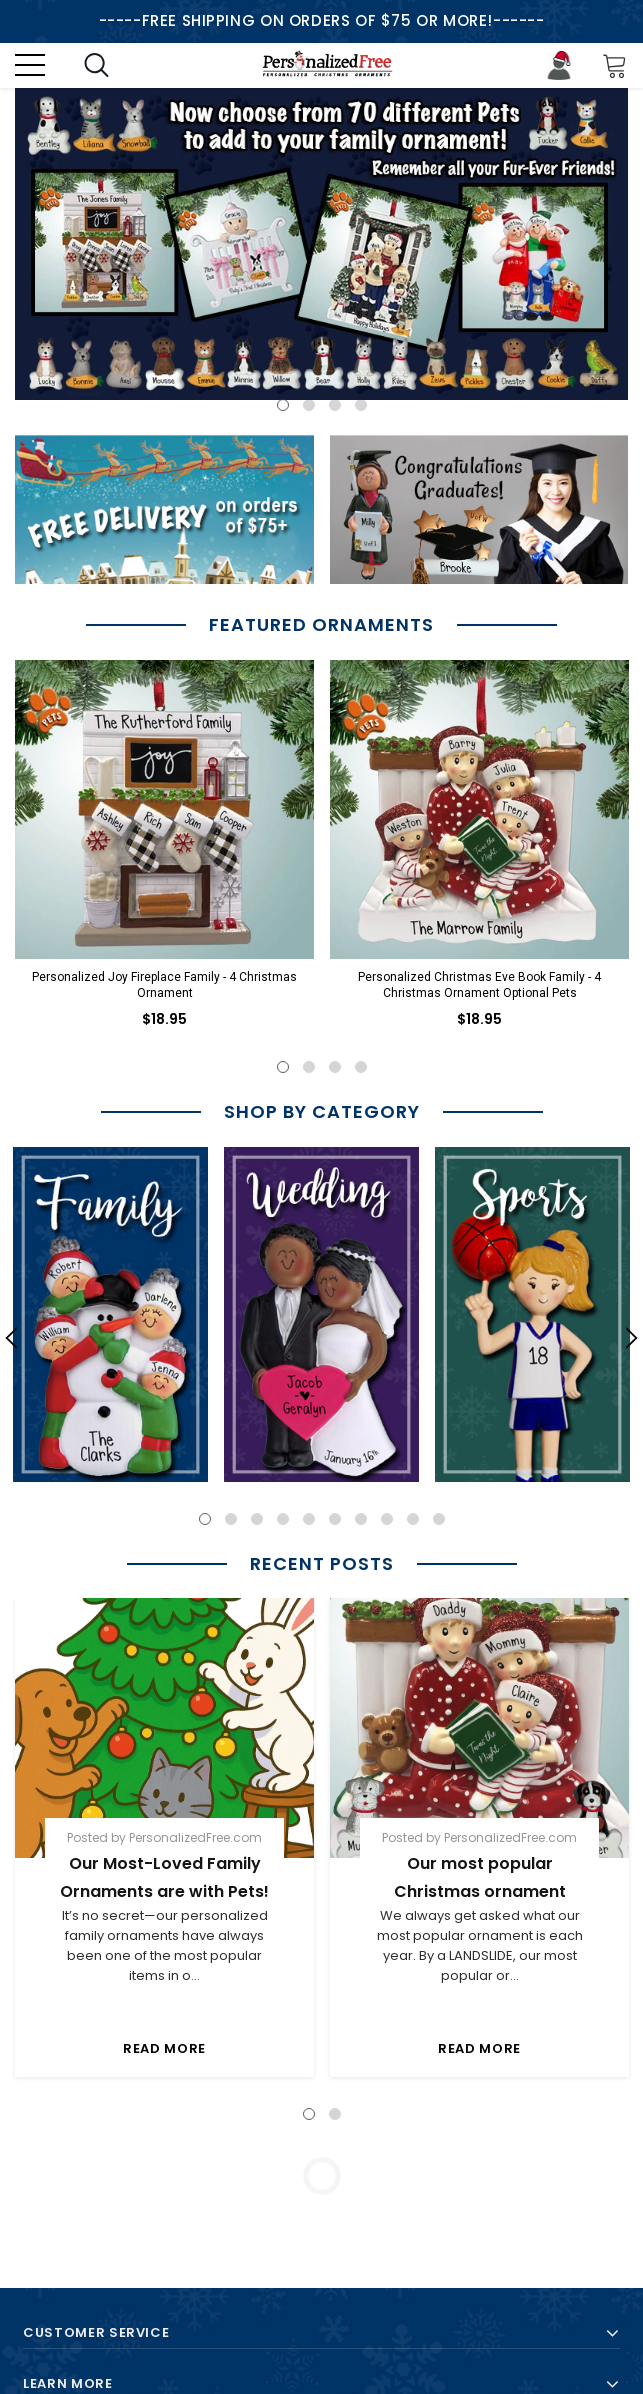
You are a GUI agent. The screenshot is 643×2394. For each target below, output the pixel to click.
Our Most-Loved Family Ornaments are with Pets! (164, 1877)
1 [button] (283, 405)
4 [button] (361, 405)
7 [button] (361, 1519)
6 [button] (335, 1519)
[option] (321, 244)
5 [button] (309, 1519)
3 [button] (335, 405)
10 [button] (439, 1519)
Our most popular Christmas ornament (480, 1877)
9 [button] (413, 1519)
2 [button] (309, 405)
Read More (164, 2048)
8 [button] (387, 1519)
